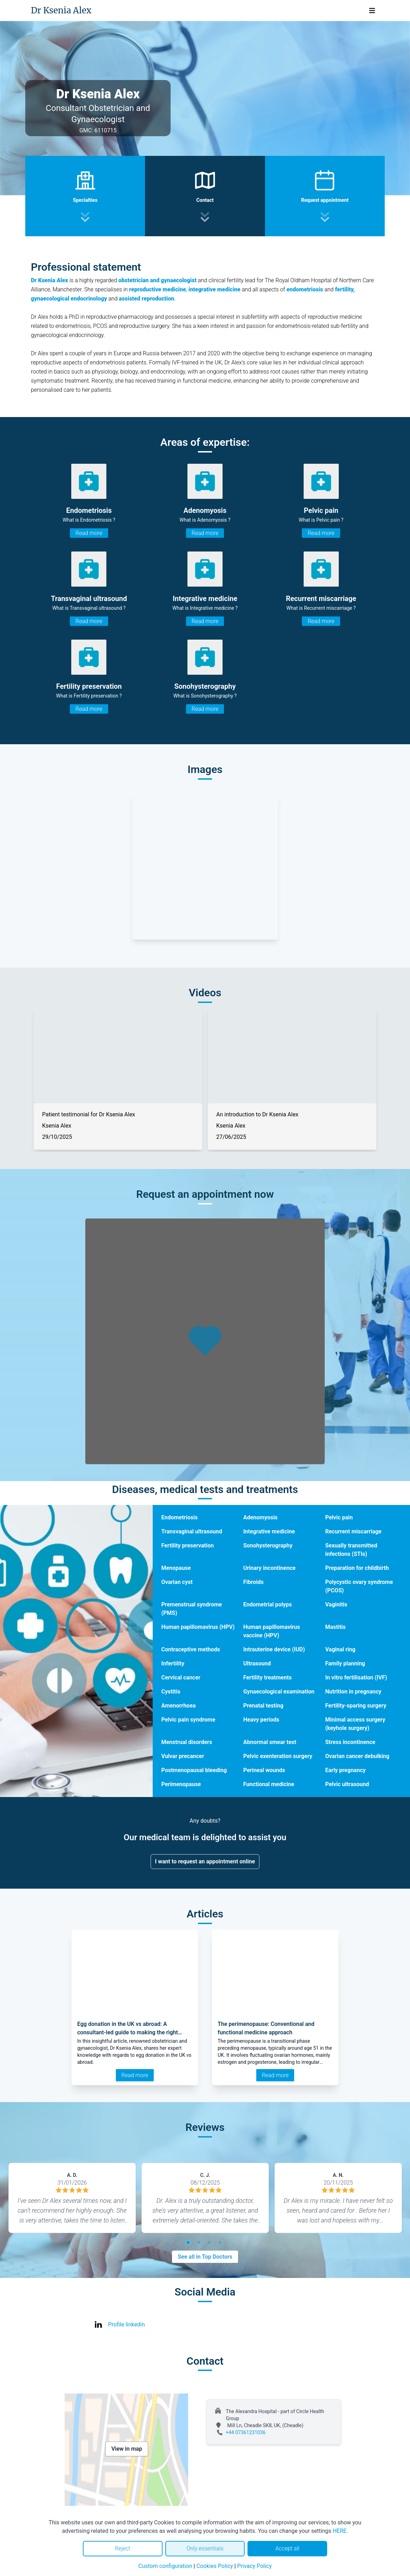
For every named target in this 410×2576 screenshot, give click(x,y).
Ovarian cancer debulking (357, 1756)
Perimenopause (181, 1784)
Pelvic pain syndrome (188, 1719)
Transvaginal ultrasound (191, 1531)
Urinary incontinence (269, 1568)
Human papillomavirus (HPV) (197, 1627)
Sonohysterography (267, 1545)
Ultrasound (257, 1663)
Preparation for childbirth (357, 1568)
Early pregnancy (345, 1770)
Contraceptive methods (190, 1649)
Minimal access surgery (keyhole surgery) (355, 1723)
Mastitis (335, 1627)
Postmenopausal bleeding (194, 1770)
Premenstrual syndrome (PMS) (191, 1608)
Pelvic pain (339, 1517)
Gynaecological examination (279, 1691)
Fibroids (253, 1582)
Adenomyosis (260, 1517)
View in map (126, 2448)
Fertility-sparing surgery (355, 1705)
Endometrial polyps (267, 1604)
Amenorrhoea (178, 1705)
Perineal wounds (264, 1770)
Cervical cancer (180, 1677)
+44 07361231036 (246, 2432)
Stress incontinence (350, 1742)
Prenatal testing (263, 1705)
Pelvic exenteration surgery (277, 1756)
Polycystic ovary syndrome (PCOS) (359, 1586)
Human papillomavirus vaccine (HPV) (271, 1631)
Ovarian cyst (176, 1582)
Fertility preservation (187, 1545)
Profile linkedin (126, 2324)
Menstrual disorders (186, 1742)
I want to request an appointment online (205, 1861)
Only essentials (204, 2548)
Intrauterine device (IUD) (274, 1649)
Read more (88, 533)
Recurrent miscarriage (353, 1531)
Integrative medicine (269, 1531)
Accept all (287, 2548)
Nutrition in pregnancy (353, 1691)
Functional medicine (268, 1784)
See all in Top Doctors (205, 2256)
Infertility (172, 1663)
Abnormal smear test (269, 1742)
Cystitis (170, 1691)
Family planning (345, 1663)
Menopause (176, 1568)
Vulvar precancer (182, 1756)
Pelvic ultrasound (347, 1784)
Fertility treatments (267, 1677)
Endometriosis (179, 1517)
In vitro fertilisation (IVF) (356, 1677)
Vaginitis (336, 1604)
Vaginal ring (340, 1649)
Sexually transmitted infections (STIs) (351, 1549)
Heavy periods (261, 1719)
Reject (122, 2548)
